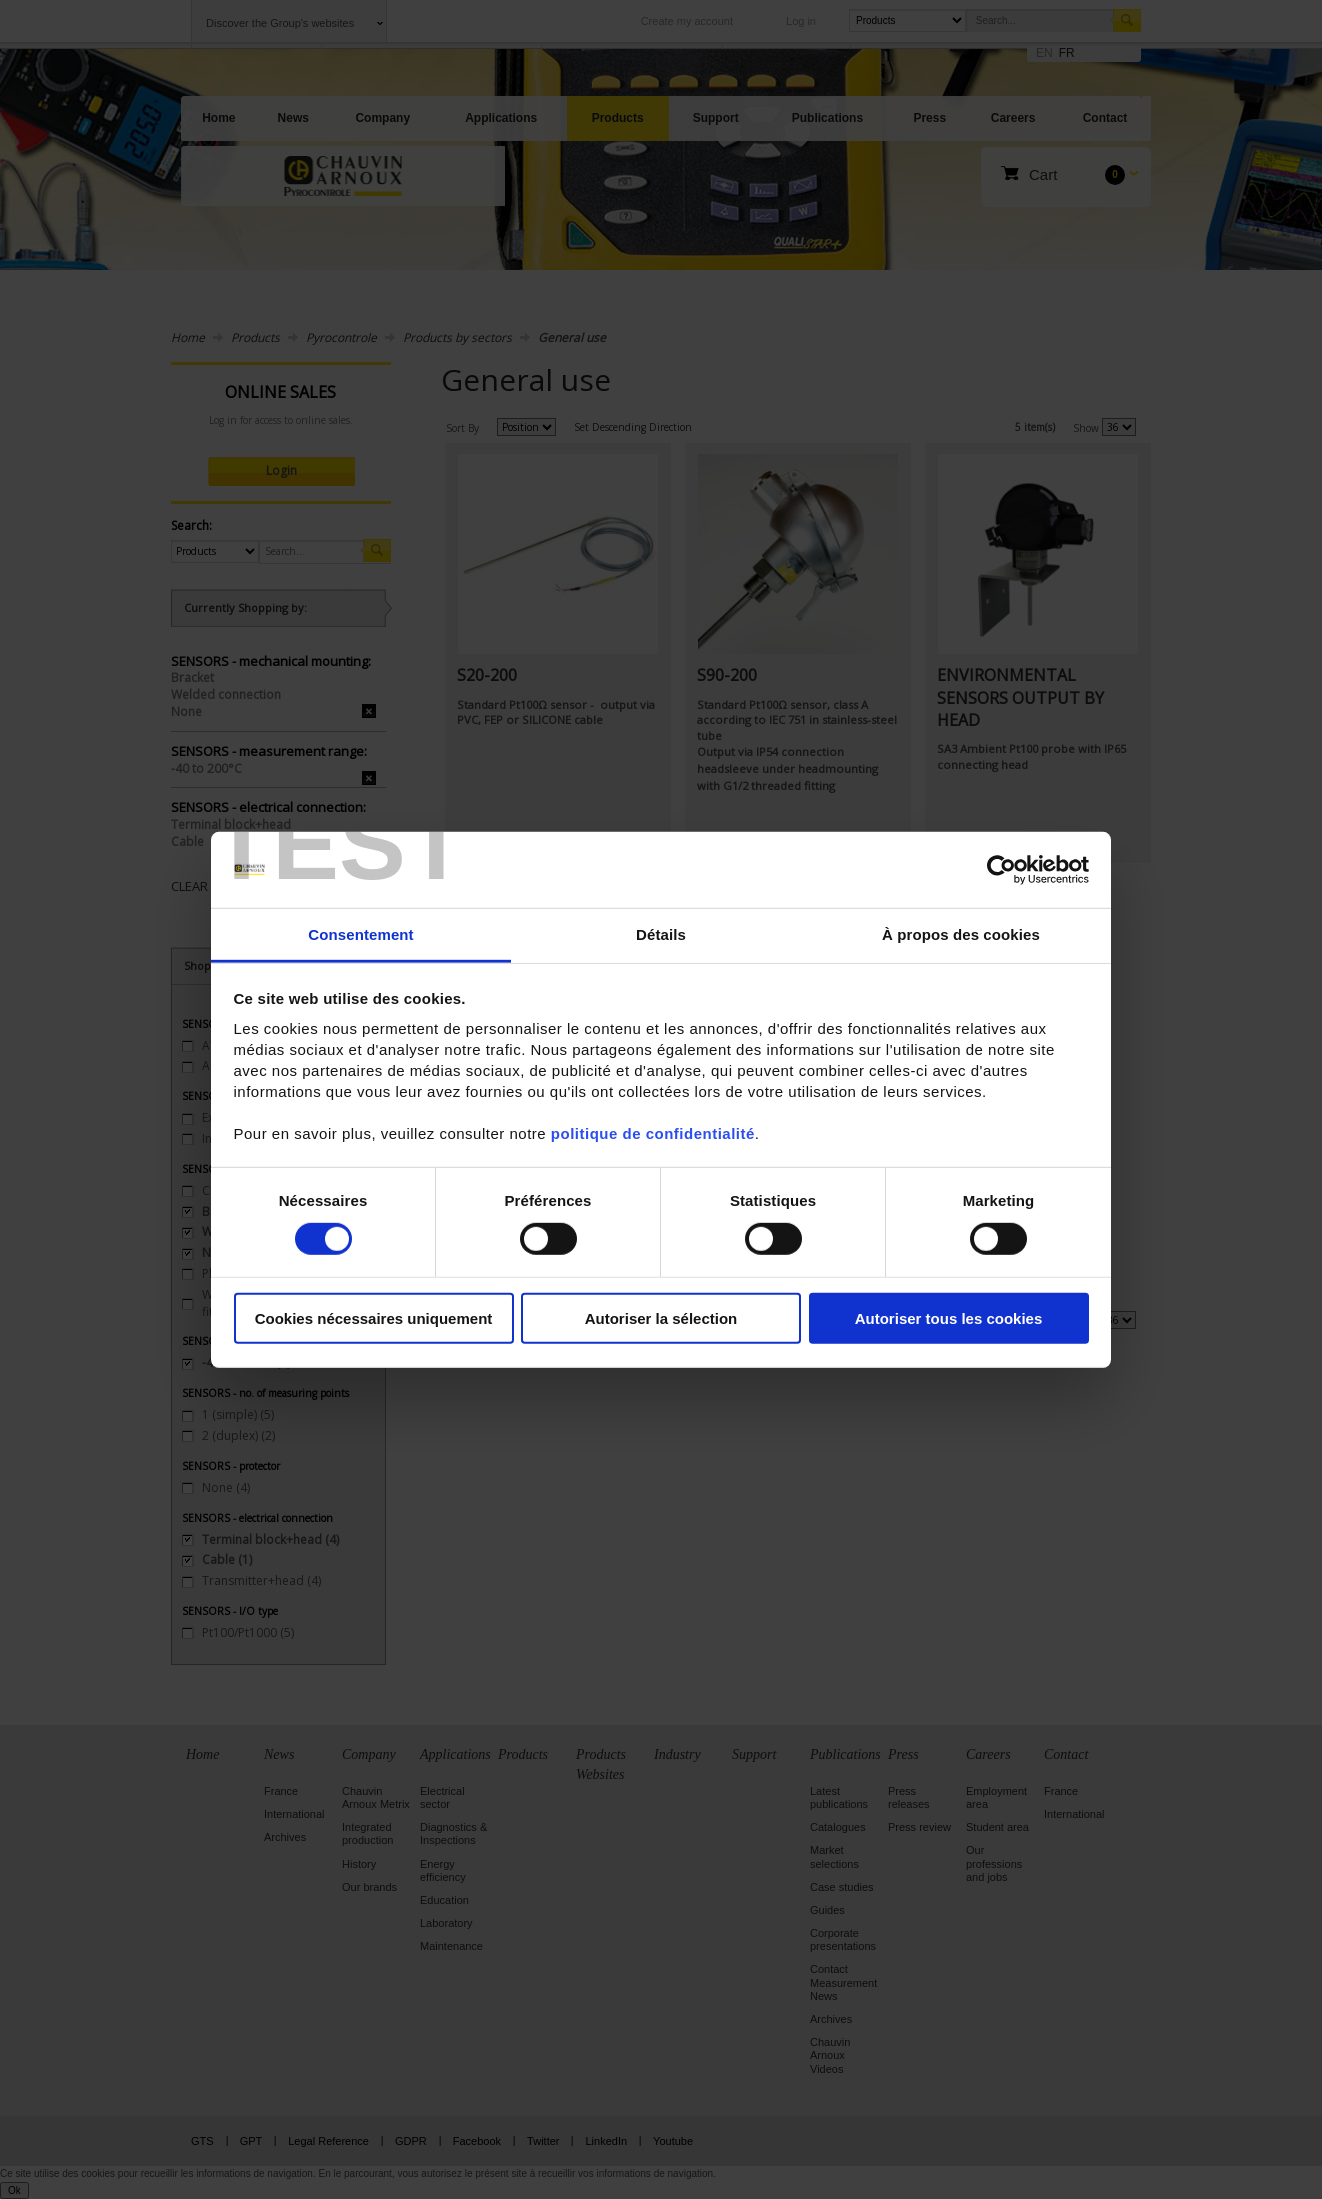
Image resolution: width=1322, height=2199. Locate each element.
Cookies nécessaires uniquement (374, 1318)
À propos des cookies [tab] (961, 934)
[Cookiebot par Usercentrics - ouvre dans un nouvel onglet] (1001, 870)
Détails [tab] (661, 934)
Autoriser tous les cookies (949, 1318)
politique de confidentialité (653, 1133)
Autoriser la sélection (661, 1318)
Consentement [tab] (360, 934)
